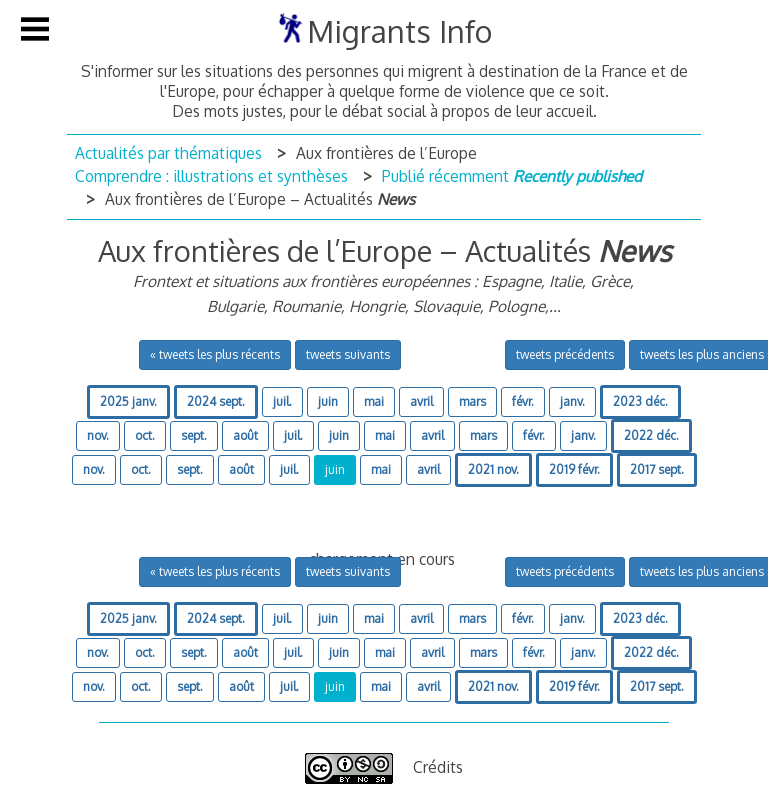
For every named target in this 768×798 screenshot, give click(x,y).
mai (374, 401)
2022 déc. (651, 435)
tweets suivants (348, 354)
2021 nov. (493, 469)
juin (328, 401)
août (245, 435)
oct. (145, 435)
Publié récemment (512, 176)
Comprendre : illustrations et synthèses (211, 176)
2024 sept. (216, 401)
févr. (523, 401)
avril (421, 401)
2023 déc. (640, 401)
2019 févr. (574, 469)
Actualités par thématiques (168, 153)
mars (472, 401)
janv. (572, 401)
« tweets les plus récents (215, 354)
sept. (194, 435)
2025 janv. (128, 401)
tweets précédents (565, 354)
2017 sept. (657, 469)
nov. (98, 435)
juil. (282, 401)
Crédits (438, 767)
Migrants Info (399, 31)
